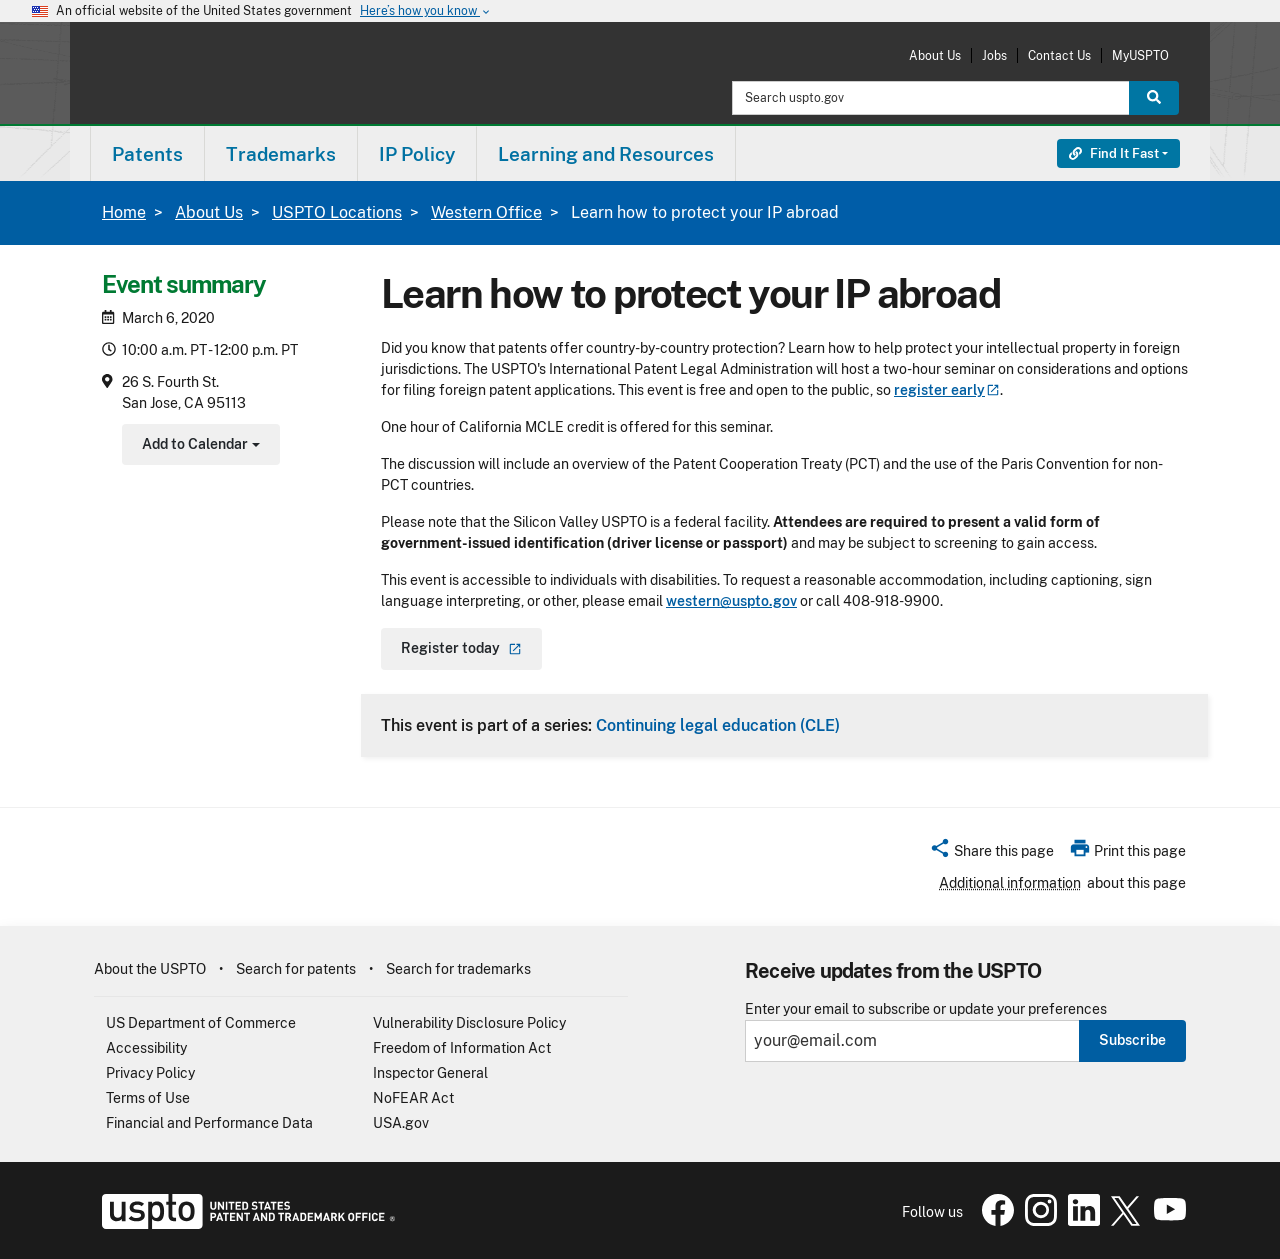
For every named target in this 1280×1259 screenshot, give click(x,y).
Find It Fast (1114, 153)
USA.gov (401, 1123)
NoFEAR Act (413, 1098)
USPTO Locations (337, 212)
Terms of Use (148, 1098)
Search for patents (296, 969)
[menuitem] (147, 153)
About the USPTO (150, 969)
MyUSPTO (1140, 55)
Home (124, 212)
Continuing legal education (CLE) (718, 725)
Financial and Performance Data (209, 1123)
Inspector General (430, 1073)
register (947, 390)
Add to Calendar (198, 446)
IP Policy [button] (417, 154)
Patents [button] (147, 154)
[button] (991, 854)
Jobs (994, 55)
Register (461, 648)
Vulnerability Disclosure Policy (469, 1023)
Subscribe (1132, 1040)
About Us (935, 55)
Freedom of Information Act (462, 1048)
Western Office (486, 212)
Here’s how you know (426, 11)
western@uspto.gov (731, 601)
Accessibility (146, 1048)
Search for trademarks (458, 969)
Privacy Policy (150, 1073)
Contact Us (1059, 55)
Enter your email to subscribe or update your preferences (926, 1009)
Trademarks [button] (281, 154)
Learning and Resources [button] (606, 154)
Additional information (1010, 883)
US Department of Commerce (201, 1023)
